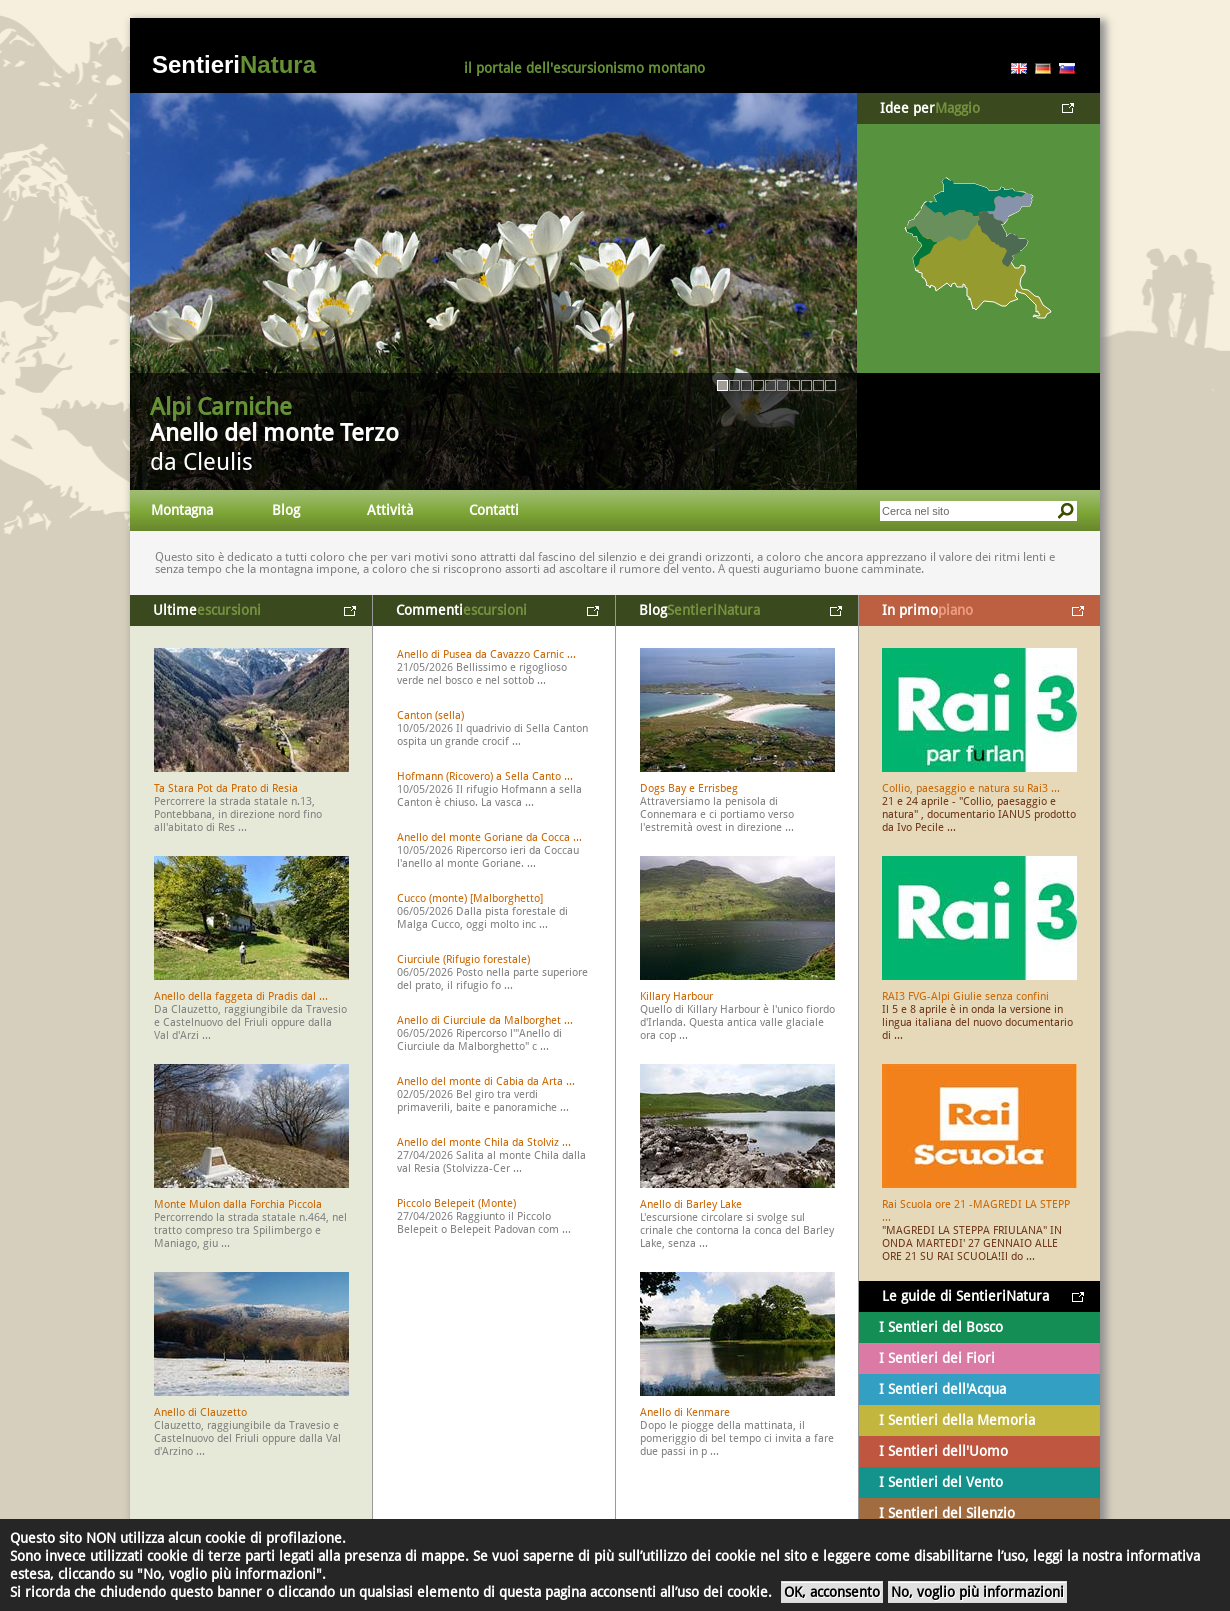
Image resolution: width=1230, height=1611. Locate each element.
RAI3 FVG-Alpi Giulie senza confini (965, 996)
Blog (286, 510)
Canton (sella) (430, 715)
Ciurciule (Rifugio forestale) (463, 959)
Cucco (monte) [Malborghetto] (470, 898)
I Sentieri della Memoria (957, 1420)
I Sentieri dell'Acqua (942, 1389)
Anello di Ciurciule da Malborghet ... (485, 1020)
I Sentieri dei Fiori (937, 1358)
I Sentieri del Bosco (941, 1327)
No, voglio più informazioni (977, 1592)
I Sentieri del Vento (941, 1482)
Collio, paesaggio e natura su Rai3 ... (971, 788)
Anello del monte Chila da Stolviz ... (484, 1142)
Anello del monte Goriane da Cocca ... (489, 837)
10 (830, 385)
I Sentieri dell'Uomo (943, 1451)
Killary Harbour (676, 996)
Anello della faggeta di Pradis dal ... (241, 996)
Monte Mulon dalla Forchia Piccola (238, 1204)
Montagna (182, 510)
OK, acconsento (832, 1592)
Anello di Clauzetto (200, 1412)
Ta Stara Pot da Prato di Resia (226, 788)
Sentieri (234, 64)
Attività (390, 510)
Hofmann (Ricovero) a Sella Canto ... (485, 776)
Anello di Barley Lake (691, 1204)
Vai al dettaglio (493, 291)
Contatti (494, 510)
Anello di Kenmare (685, 1412)
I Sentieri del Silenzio (947, 1513)
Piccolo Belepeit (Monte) (456, 1203)
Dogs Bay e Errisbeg (689, 788)
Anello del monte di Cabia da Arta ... (486, 1081)
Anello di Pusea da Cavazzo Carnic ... (486, 654)
